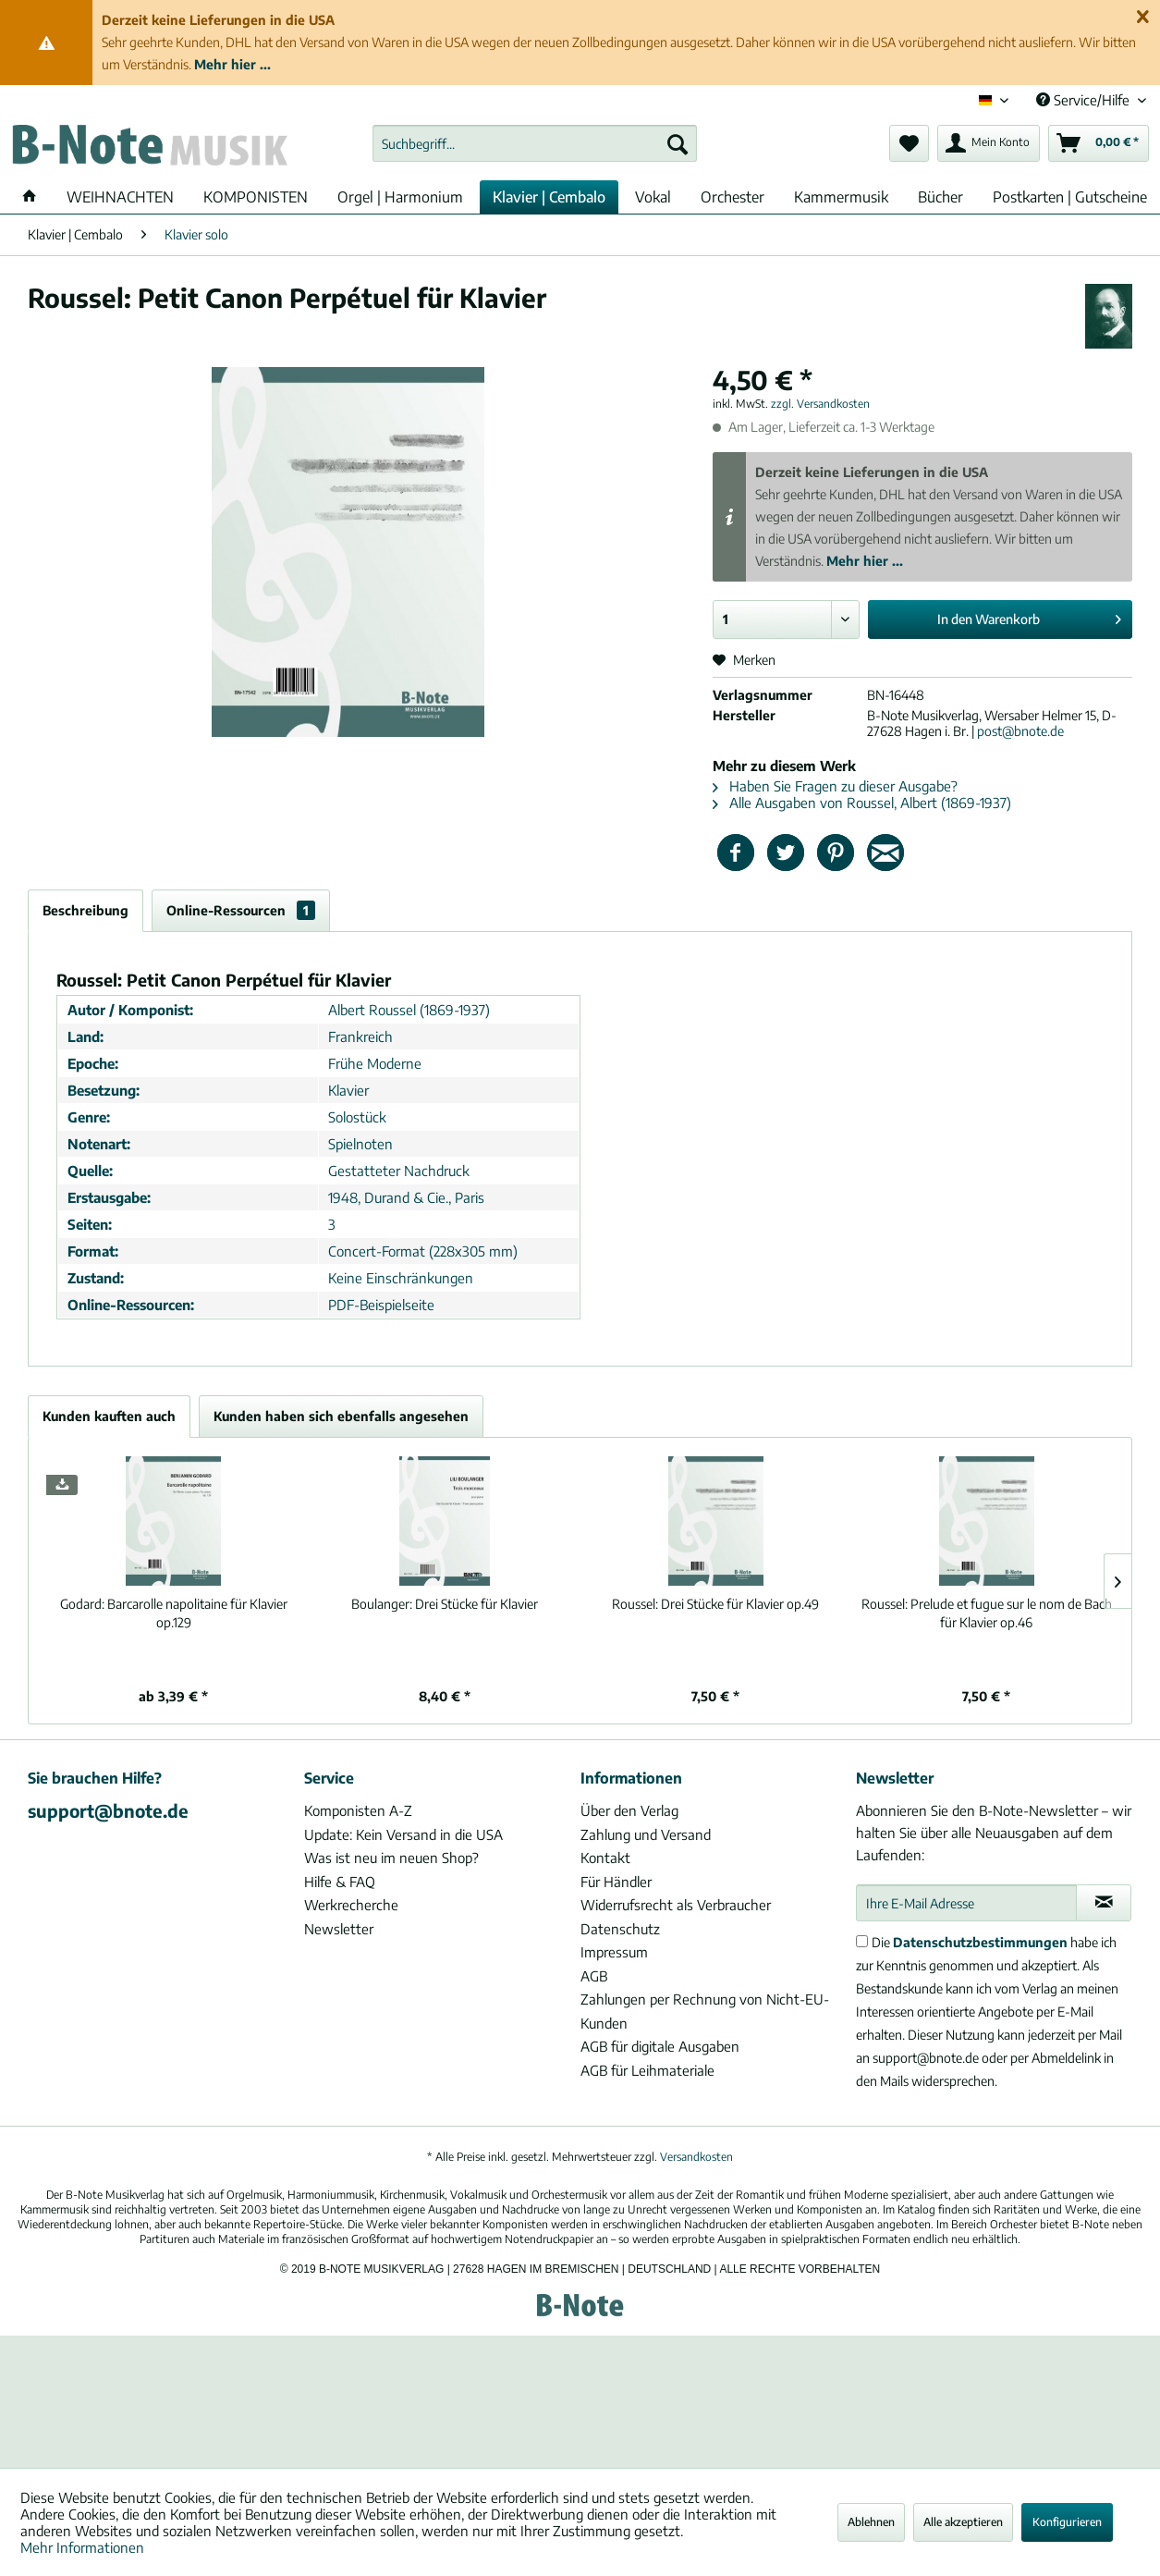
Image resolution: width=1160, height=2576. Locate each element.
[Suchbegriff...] (534, 143)
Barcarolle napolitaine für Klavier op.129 (173, 1613)
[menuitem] (534, 143)
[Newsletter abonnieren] (1103, 1902)
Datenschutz (620, 1928)
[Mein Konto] (988, 143)
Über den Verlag (629, 1810)
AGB (593, 1976)
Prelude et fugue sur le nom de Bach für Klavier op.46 (986, 1613)
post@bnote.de (1020, 731)
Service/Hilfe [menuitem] (1084, 100)
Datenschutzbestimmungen (980, 1942)
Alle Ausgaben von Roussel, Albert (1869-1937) (862, 802)
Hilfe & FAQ (339, 1881)
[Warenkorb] (1098, 143)
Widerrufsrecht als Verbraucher (675, 1904)
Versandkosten (696, 2157)
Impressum (614, 1952)
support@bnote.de (108, 1810)
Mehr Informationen (82, 2547)
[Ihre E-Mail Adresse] (966, 1902)
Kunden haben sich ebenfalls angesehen (341, 1416)
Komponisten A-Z (358, 1810)
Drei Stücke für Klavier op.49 (715, 1604)
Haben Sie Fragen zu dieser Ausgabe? (835, 786)
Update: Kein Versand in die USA (403, 1834)
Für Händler (616, 1881)
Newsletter (338, 1928)
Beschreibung (85, 910)
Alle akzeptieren (963, 2522)
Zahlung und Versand (645, 1834)
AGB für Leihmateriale (647, 2070)
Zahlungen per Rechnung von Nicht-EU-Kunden (704, 2011)
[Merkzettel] (909, 143)
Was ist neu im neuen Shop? (391, 1857)
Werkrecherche (351, 1904)
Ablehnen (871, 2522)
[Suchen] (677, 143)
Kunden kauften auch (109, 1416)
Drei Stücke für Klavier (444, 1604)
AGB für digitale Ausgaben (659, 2046)
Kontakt (605, 1857)
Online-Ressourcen (240, 910)
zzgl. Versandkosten (820, 404)
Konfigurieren (1067, 2522)
